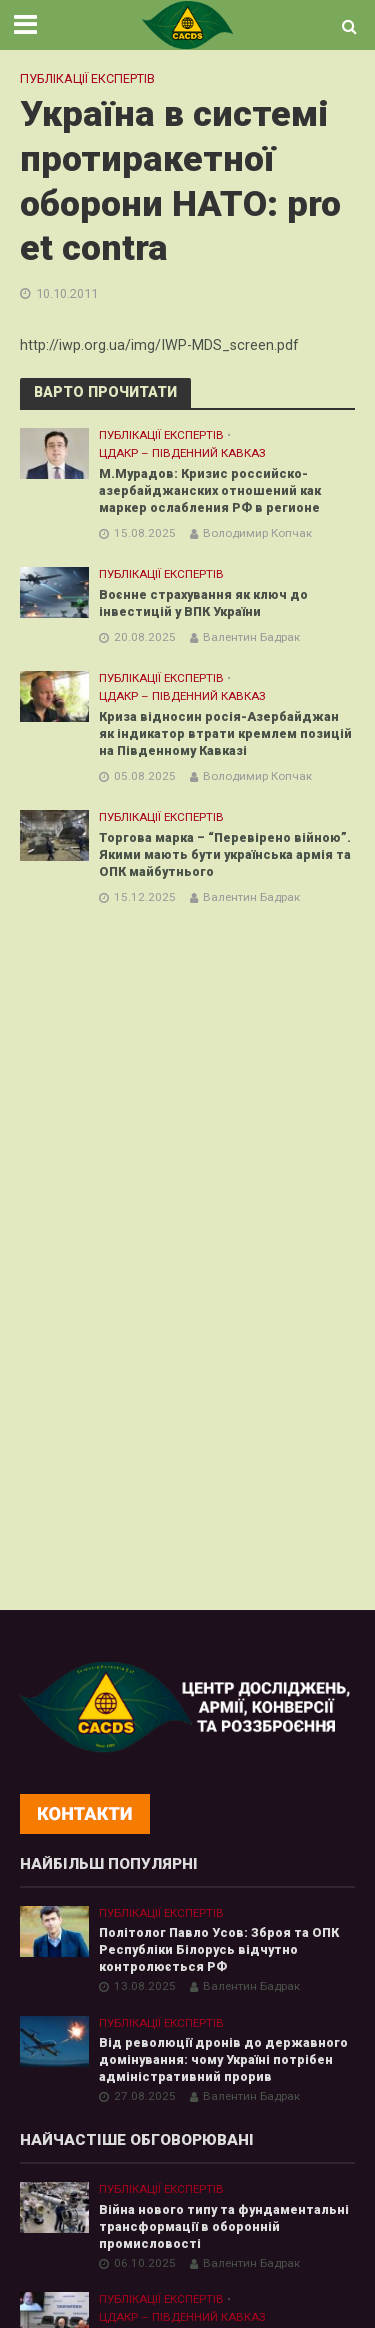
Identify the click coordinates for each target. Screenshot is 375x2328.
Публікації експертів (87, 78)
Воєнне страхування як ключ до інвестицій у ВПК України (203, 603)
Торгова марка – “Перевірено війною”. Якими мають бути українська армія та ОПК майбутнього (225, 854)
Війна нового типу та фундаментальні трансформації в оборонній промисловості (224, 2226)
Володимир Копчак (257, 533)
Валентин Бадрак (251, 637)
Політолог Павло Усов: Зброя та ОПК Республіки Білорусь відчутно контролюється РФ (219, 1949)
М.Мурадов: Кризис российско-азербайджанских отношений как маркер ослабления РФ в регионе (212, 490)
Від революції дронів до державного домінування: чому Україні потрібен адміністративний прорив (223, 2059)
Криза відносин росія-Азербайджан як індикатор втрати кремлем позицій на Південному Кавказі (225, 733)
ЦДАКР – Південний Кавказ (182, 453)
